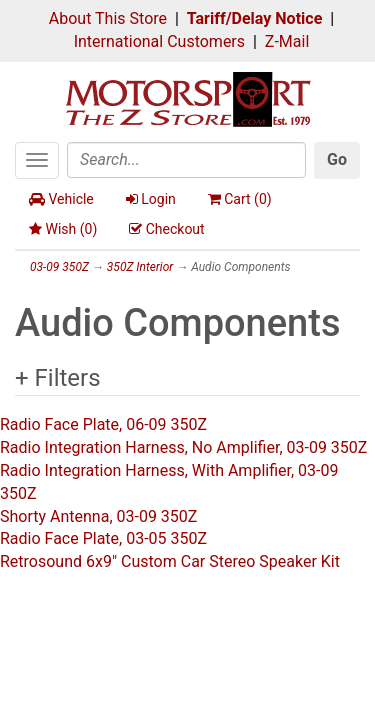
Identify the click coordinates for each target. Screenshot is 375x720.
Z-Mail (287, 41)
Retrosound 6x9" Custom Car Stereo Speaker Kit (170, 561)
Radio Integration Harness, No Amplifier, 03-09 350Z (183, 447)
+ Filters (58, 378)
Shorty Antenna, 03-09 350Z (98, 516)
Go (337, 159)
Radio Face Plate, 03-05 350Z (103, 538)
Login (151, 199)
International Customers (159, 41)
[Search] (186, 160)
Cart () (240, 199)
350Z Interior (140, 267)
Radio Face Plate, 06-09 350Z (103, 424)
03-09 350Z (59, 267)
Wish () (63, 229)
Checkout (166, 229)
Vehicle (61, 199)
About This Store (108, 18)
